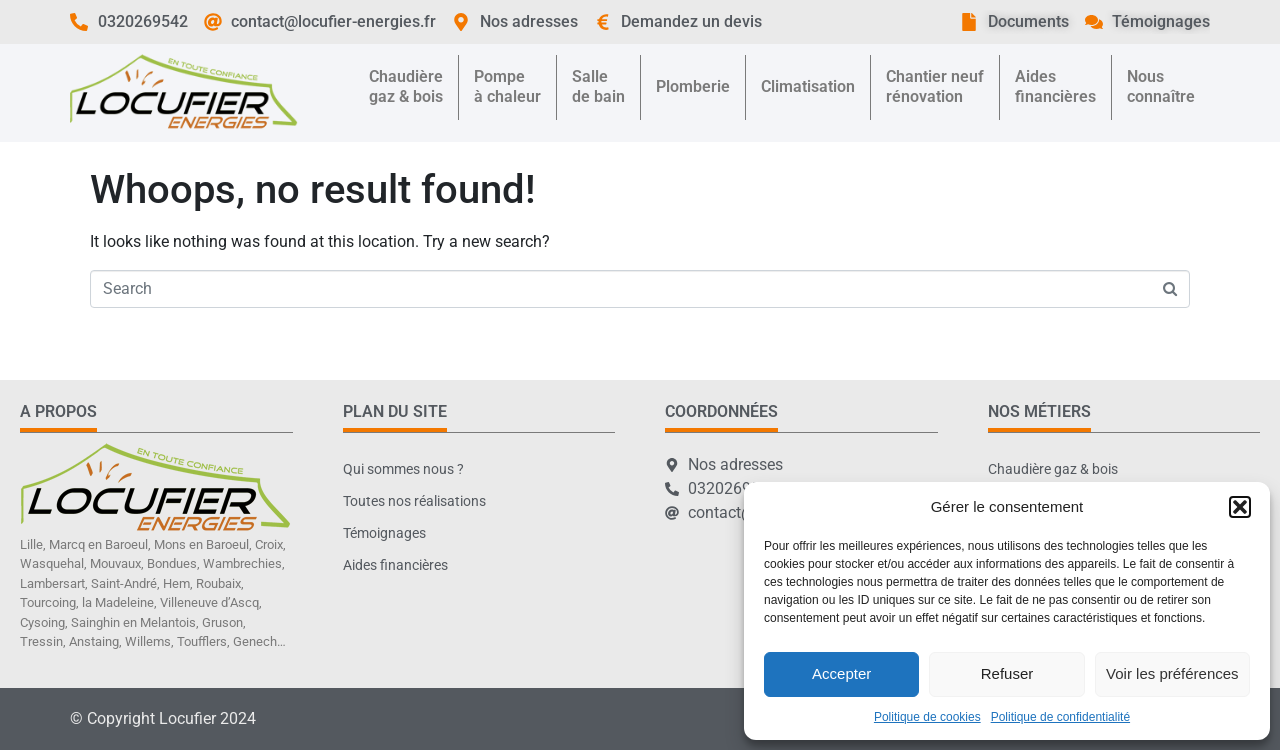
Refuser (1007, 673)
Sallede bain (598, 86)
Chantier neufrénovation (935, 86)
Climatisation (808, 86)
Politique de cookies (927, 717)
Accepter (841, 673)
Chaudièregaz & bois (406, 86)
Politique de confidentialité (1060, 717)
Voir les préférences (1172, 673)
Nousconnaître (1161, 86)
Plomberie (693, 86)
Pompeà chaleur (507, 86)
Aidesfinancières (1055, 86)
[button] (1240, 507)
